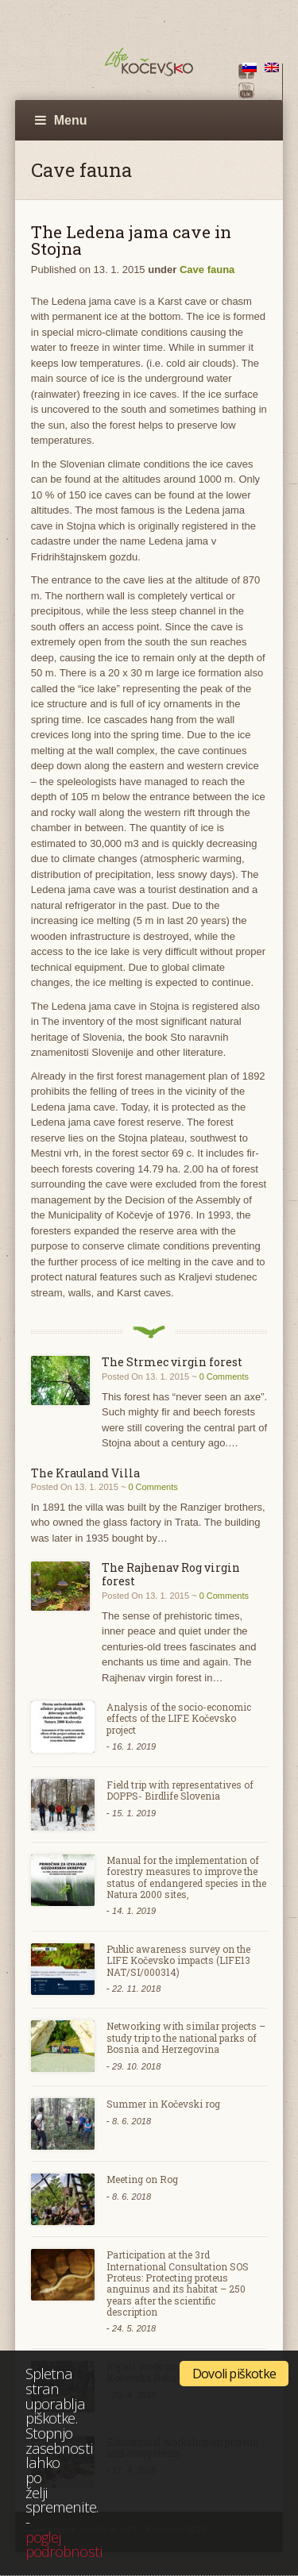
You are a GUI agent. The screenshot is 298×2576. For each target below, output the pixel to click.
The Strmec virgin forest (172, 1361)
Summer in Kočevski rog (163, 2103)
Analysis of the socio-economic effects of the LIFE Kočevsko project (178, 1718)
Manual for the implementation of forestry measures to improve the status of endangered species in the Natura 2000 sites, (186, 1877)
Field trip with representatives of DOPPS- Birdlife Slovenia (179, 1790)
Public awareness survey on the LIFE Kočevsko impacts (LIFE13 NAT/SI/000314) (178, 1960)
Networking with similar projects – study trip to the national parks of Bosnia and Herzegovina (185, 2037)
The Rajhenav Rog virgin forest (171, 1574)
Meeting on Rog (142, 2179)
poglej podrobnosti (63, 2544)
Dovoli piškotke (234, 2373)
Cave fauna (207, 269)
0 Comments (224, 1376)
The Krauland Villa (85, 1473)
